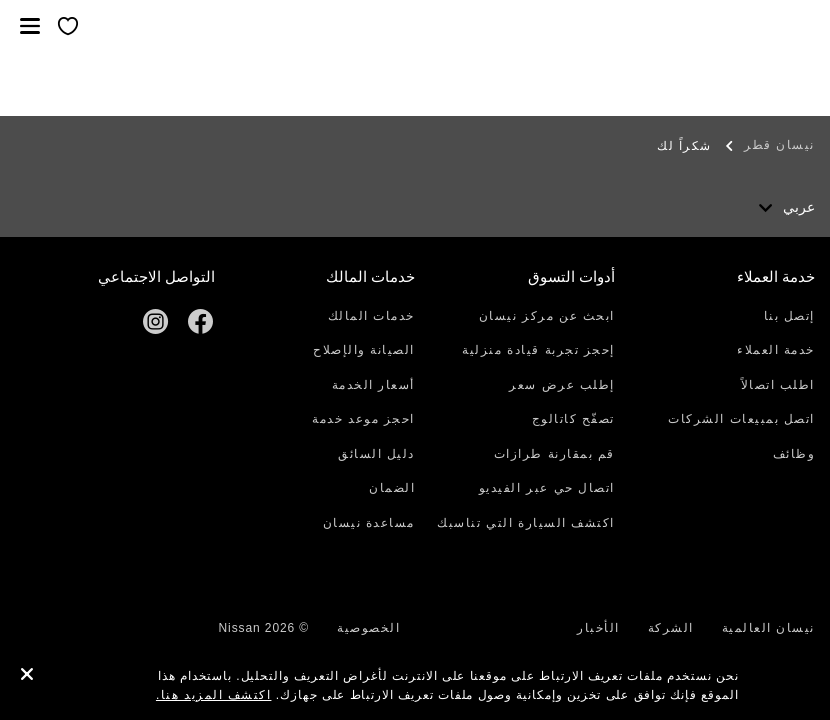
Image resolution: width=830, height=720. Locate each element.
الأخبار (598, 628)
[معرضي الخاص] (69, 27)
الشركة (671, 628)
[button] (30, 26)
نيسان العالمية (768, 628)
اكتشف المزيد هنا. (214, 695)
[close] (27, 677)
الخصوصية (368, 628)
